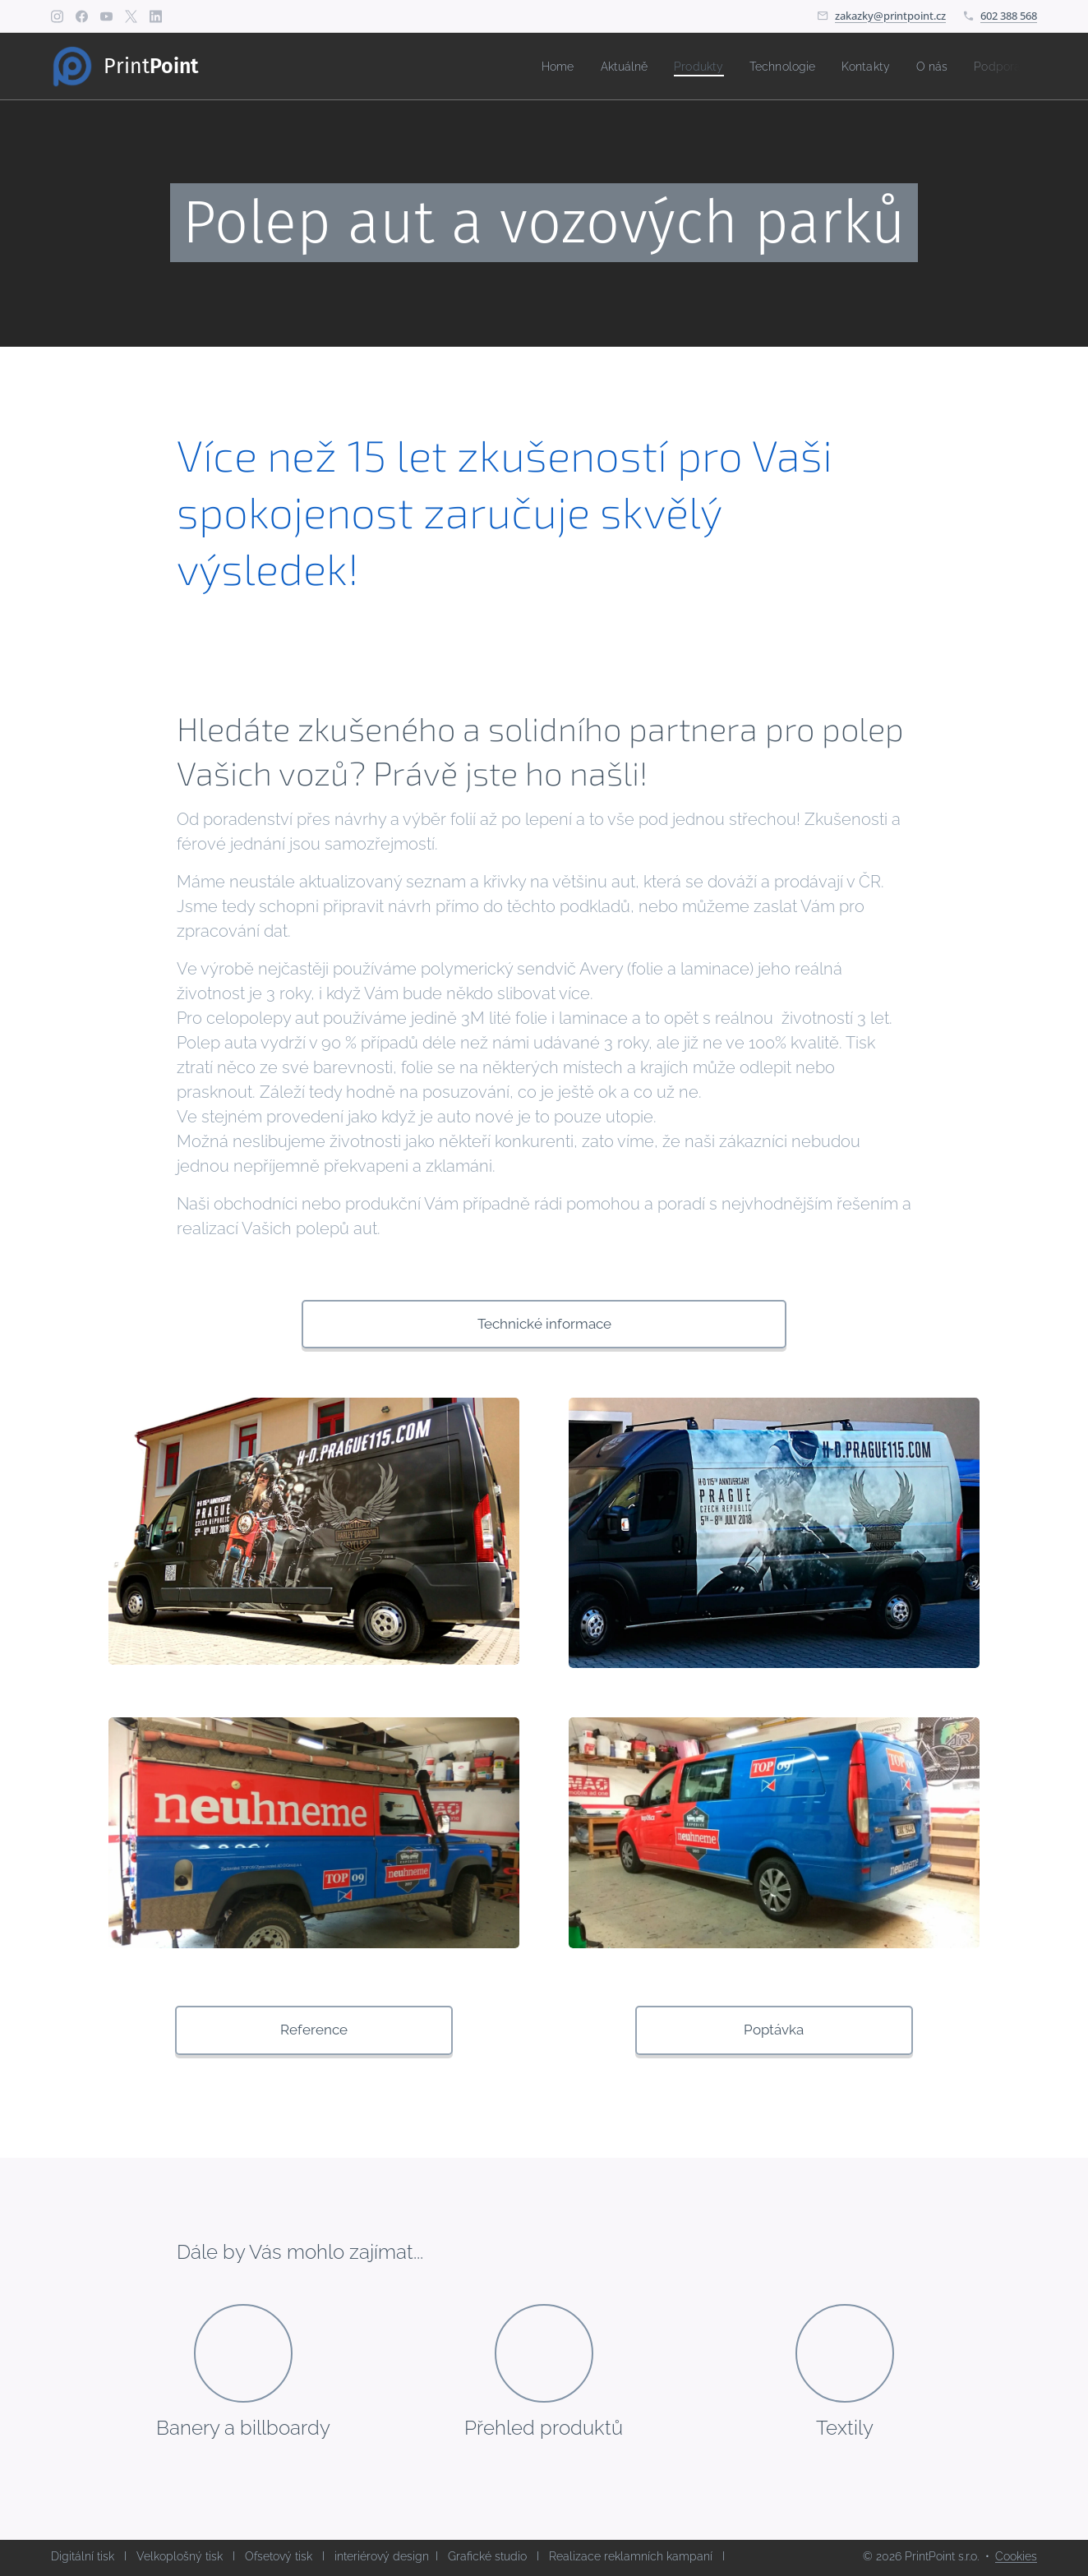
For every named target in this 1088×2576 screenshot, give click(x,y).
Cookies (1016, 2556)
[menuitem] (532, 66)
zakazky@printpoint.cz (890, 15)
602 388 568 (1008, 15)
